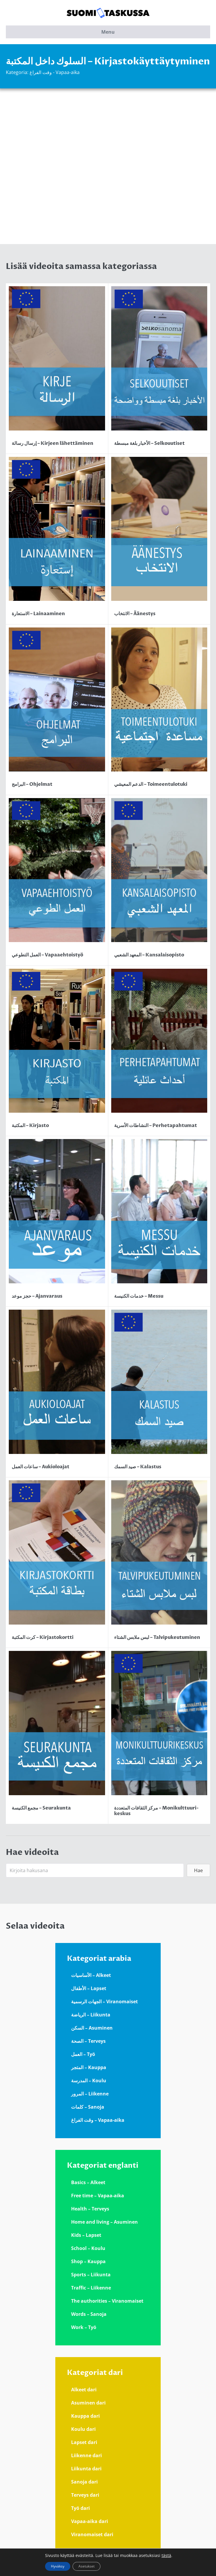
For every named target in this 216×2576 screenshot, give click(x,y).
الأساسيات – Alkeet (91, 1975)
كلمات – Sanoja (87, 2107)
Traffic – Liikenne (91, 2288)
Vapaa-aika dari (89, 2521)
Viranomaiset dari (92, 2534)
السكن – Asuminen (92, 2028)
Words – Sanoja (89, 2314)
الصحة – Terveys (88, 2041)
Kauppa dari (85, 2416)
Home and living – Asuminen (104, 2222)
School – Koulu (88, 2248)
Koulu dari (83, 2429)
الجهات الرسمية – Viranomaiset (104, 2001)
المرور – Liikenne (90, 2093)
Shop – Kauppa (88, 2261)
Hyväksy (57, 2566)
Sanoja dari (84, 2482)
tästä (166, 2555)
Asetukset (86, 2566)
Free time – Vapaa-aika (97, 2195)
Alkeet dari (84, 2389)
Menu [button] (108, 32)
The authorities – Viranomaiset (107, 2301)
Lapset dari (84, 2442)
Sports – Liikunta (91, 2274)
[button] (198, 1870)
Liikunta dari (86, 2468)
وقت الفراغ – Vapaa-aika (97, 2120)
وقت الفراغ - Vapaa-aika (55, 72)
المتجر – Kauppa (88, 2067)
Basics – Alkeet (88, 2182)
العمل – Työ (83, 2054)
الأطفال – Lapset (88, 1988)
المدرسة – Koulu (88, 2080)
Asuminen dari (88, 2403)
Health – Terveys (90, 2208)
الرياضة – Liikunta (90, 2014)
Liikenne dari (86, 2455)
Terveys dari (85, 2495)
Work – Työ (83, 2327)
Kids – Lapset (86, 2235)
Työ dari (80, 2508)
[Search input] (95, 1870)
